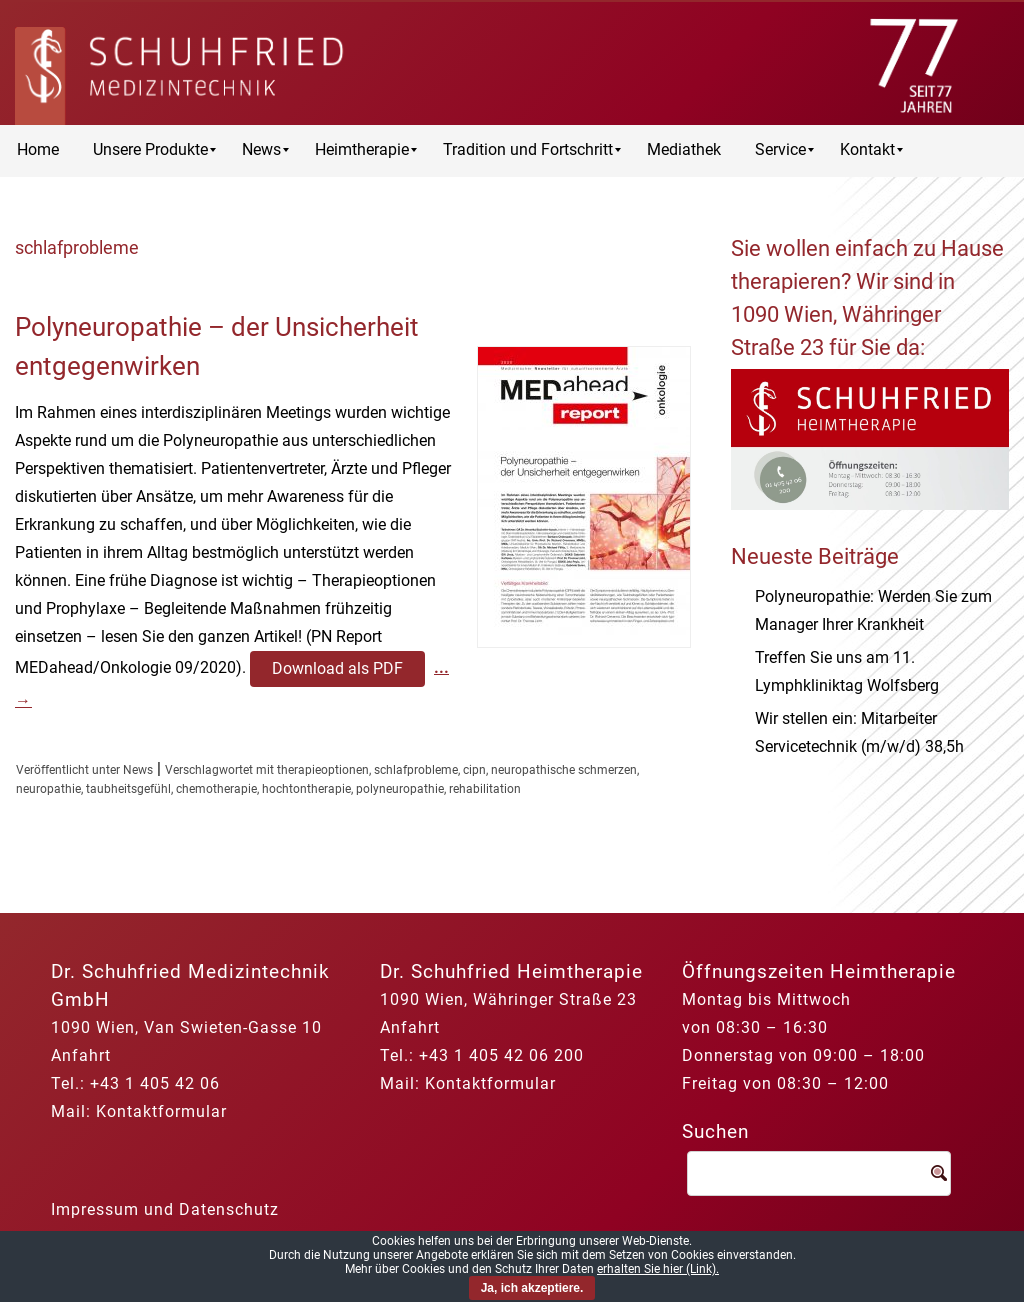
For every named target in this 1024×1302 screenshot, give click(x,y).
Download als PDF (337, 668)
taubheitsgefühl (128, 789)
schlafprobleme (416, 770)
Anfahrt (81, 1055)
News (138, 770)
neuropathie (48, 789)
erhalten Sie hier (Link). (658, 1269)
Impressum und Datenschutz (165, 1209)
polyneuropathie (400, 789)
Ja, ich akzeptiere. (532, 1288)
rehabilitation (485, 789)
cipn (474, 770)
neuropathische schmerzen (564, 770)
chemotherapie (216, 789)
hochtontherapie (306, 789)
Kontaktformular (161, 1111)
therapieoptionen (323, 770)
